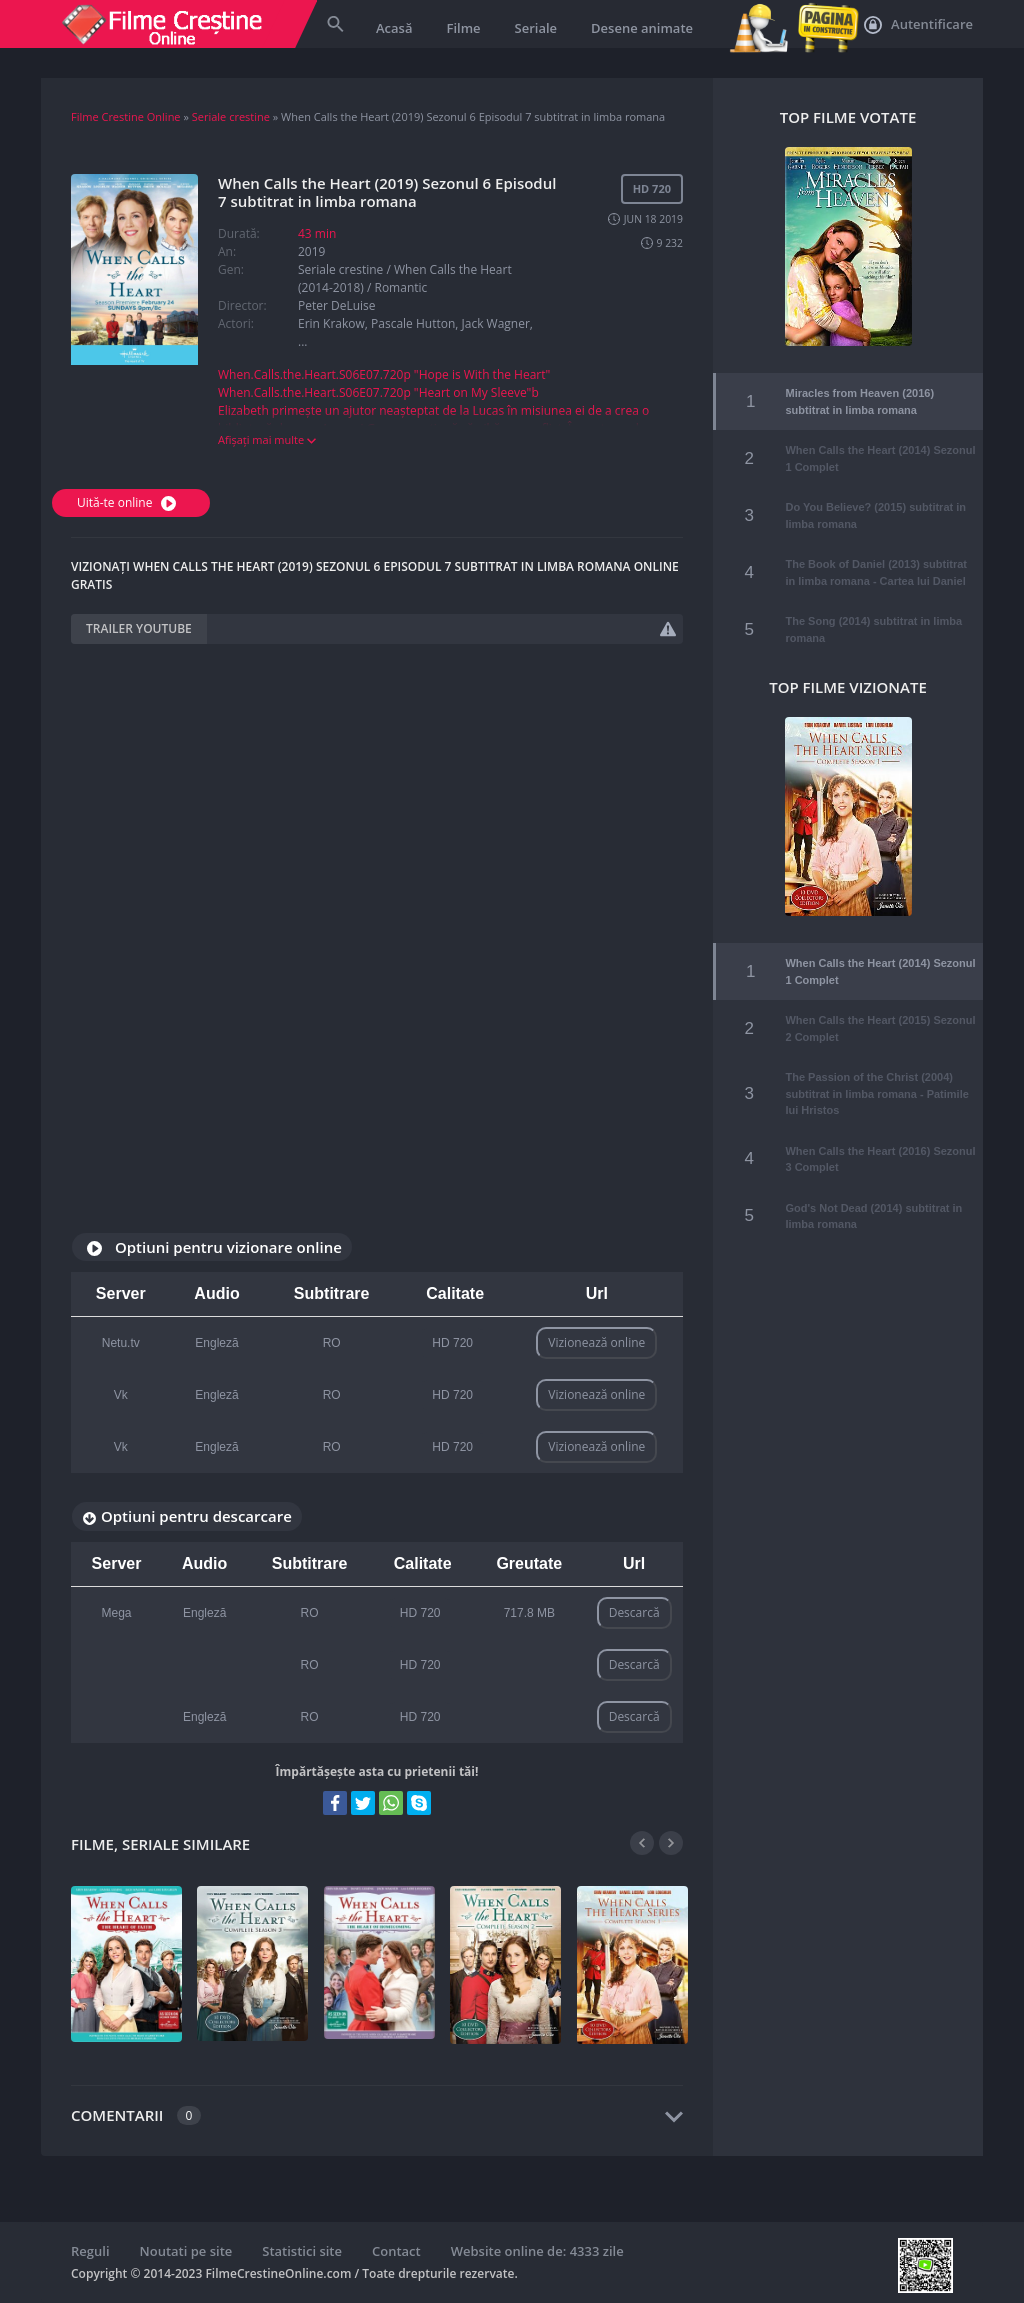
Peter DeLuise (337, 305)
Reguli (90, 2251)
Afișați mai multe (267, 439)
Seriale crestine (231, 116)
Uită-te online (129, 502)
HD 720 (452, 1343)
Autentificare (918, 25)
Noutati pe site (186, 2251)
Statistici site (302, 2251)
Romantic (400, 287)
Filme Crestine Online (126, 116)
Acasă (394, 28)
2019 (311, 251)
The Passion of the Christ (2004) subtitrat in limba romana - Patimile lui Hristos (876, 1071)
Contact (396, 2251)
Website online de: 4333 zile (537, 2251)
